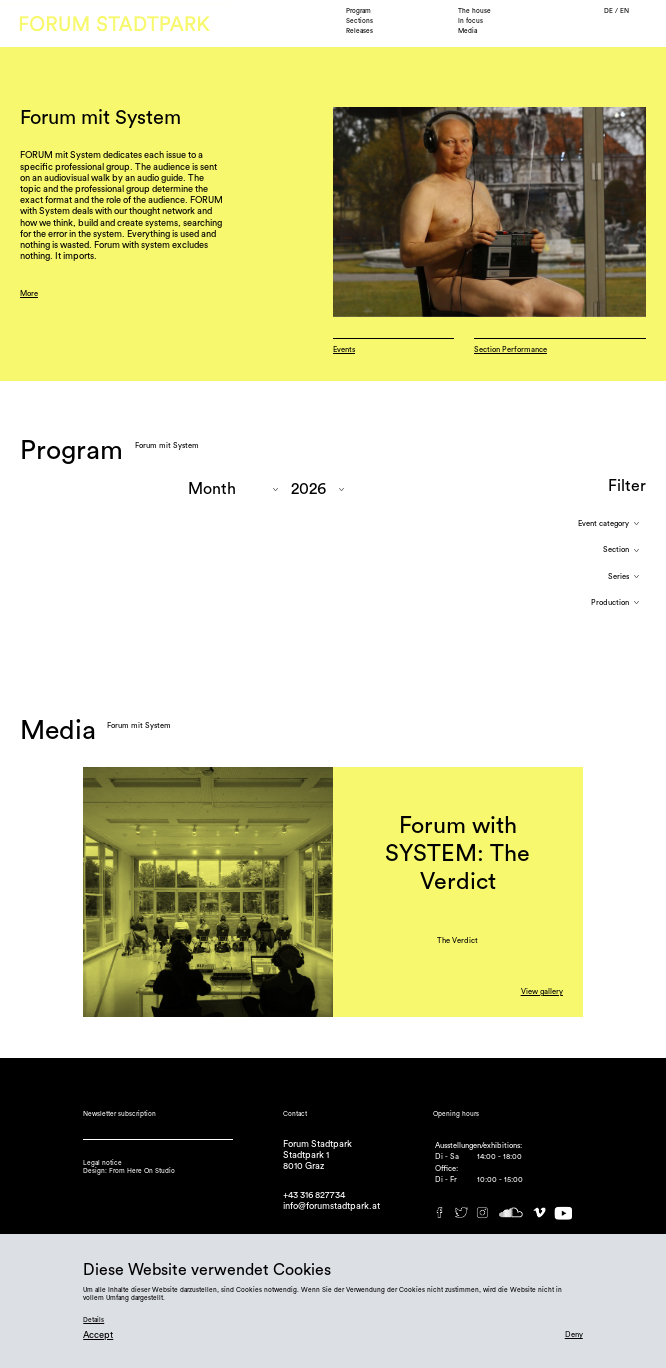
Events (344, 349)
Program (358, 11)
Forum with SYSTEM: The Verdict (457, 853)
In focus (470, 21)
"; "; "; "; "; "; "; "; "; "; (233, 489)
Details (93, 1320)
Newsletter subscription (119, 1114)
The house (474, 11)
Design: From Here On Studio (129, 1171)
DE (609, 11)
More (29, 293)
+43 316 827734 (314, 1195)
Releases (359, 31)
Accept (98, 1335)
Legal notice (102, 1163)
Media (467, 31)
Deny (574, 1334)
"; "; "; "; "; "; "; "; (317, 489)
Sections (359, 21)
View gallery (542, 991)
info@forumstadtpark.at (331, 1206)
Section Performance (510, 349)
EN (624, 11)
